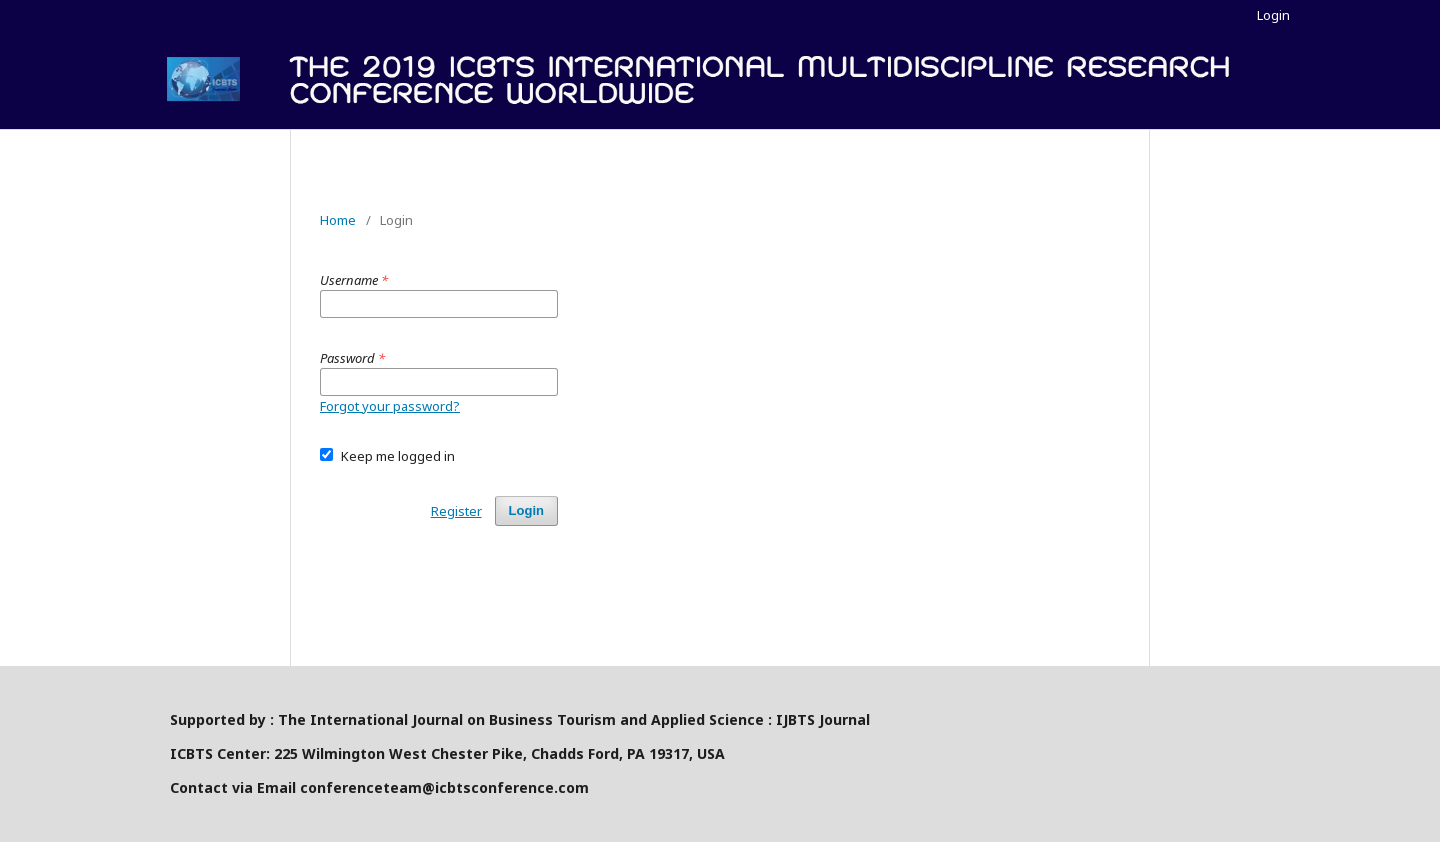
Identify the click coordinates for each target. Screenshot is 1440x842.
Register (456, 511)
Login (1273, 15)
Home (338, 220)
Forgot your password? (390, 406)
